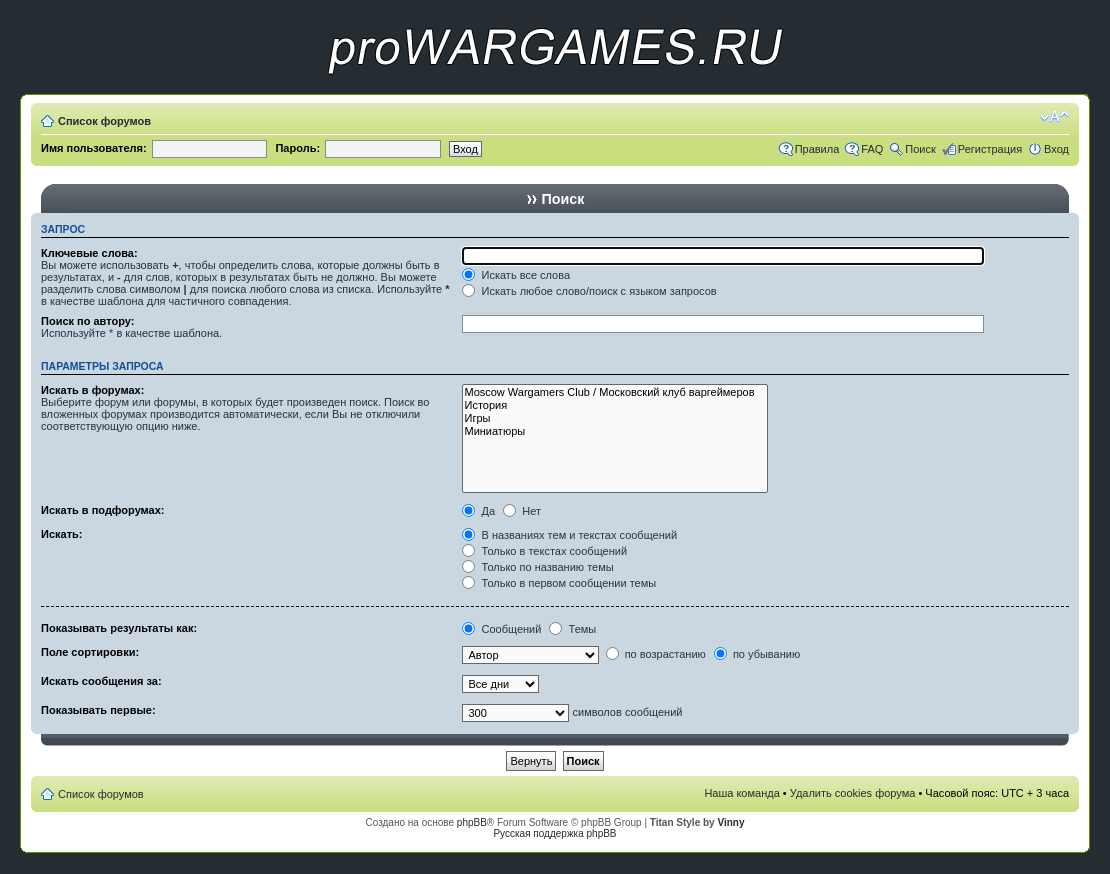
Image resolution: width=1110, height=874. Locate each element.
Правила (817, 149)
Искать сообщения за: (101, 681)
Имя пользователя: (94, 148)
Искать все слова (516, 275)
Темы (572, 629)
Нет (522, 511)
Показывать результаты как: (119, 628)
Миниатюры (614, 431)
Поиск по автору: (87, 321)
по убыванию (757, 654)
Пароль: (297, 148)
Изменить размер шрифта (1054, 117)
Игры (614, 418)
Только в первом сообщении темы (559, 583)
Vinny (730, 822)
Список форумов (104, 121)
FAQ (872, 149)
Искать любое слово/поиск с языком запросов (589, 291)
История (614, 405)
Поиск (920, 149)
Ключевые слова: (89, 253)
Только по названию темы (537, 567)
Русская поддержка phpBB (554, 833)
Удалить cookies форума (853, 793)
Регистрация (990, 149)
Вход (1056, 149)
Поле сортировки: (90, 652)
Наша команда (741, 793)
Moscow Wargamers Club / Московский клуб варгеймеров (614, 392)
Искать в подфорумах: (103, 510)
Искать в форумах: (92, 390)
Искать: (61, 534)
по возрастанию (656, 654)
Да (478, 511)
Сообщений (501, 629)
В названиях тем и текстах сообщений (569, 535)
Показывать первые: (98, 710)
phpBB (472, 822)
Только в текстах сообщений (544, 551)
